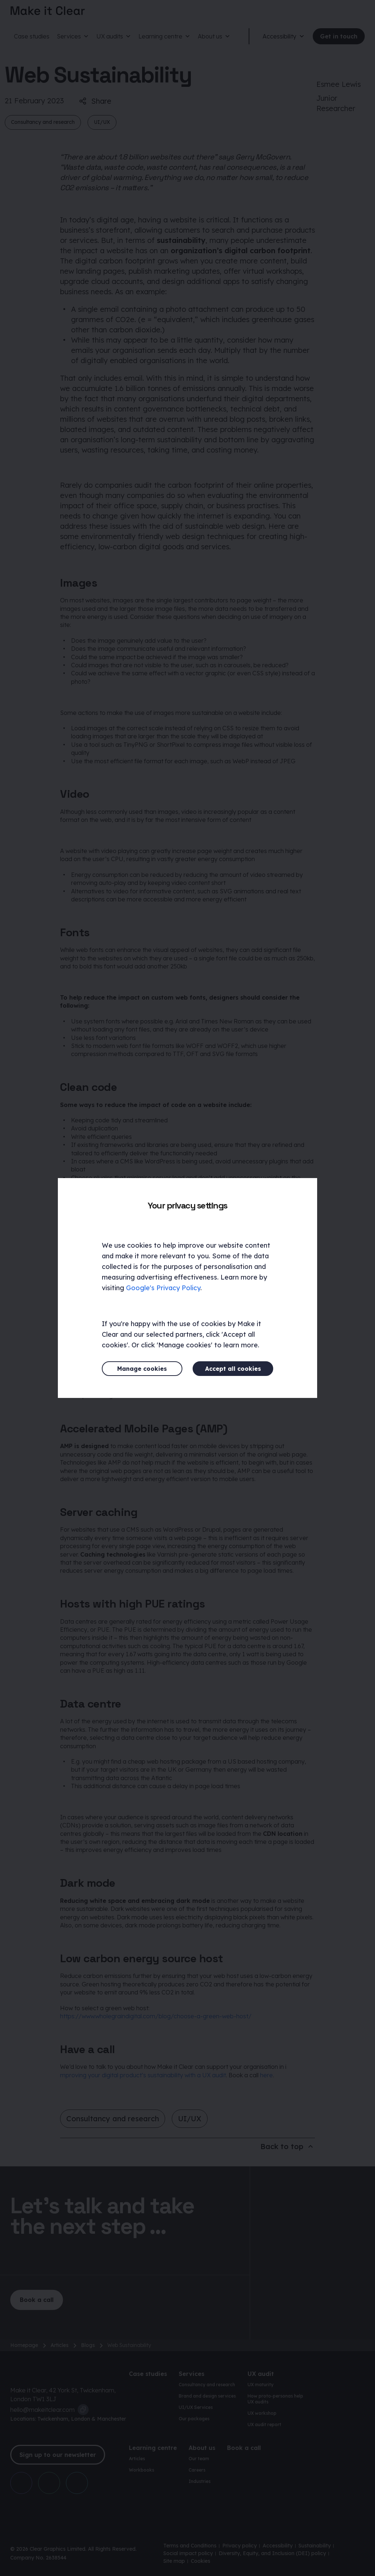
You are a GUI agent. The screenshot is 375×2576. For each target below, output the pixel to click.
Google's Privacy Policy (163, 1288)
